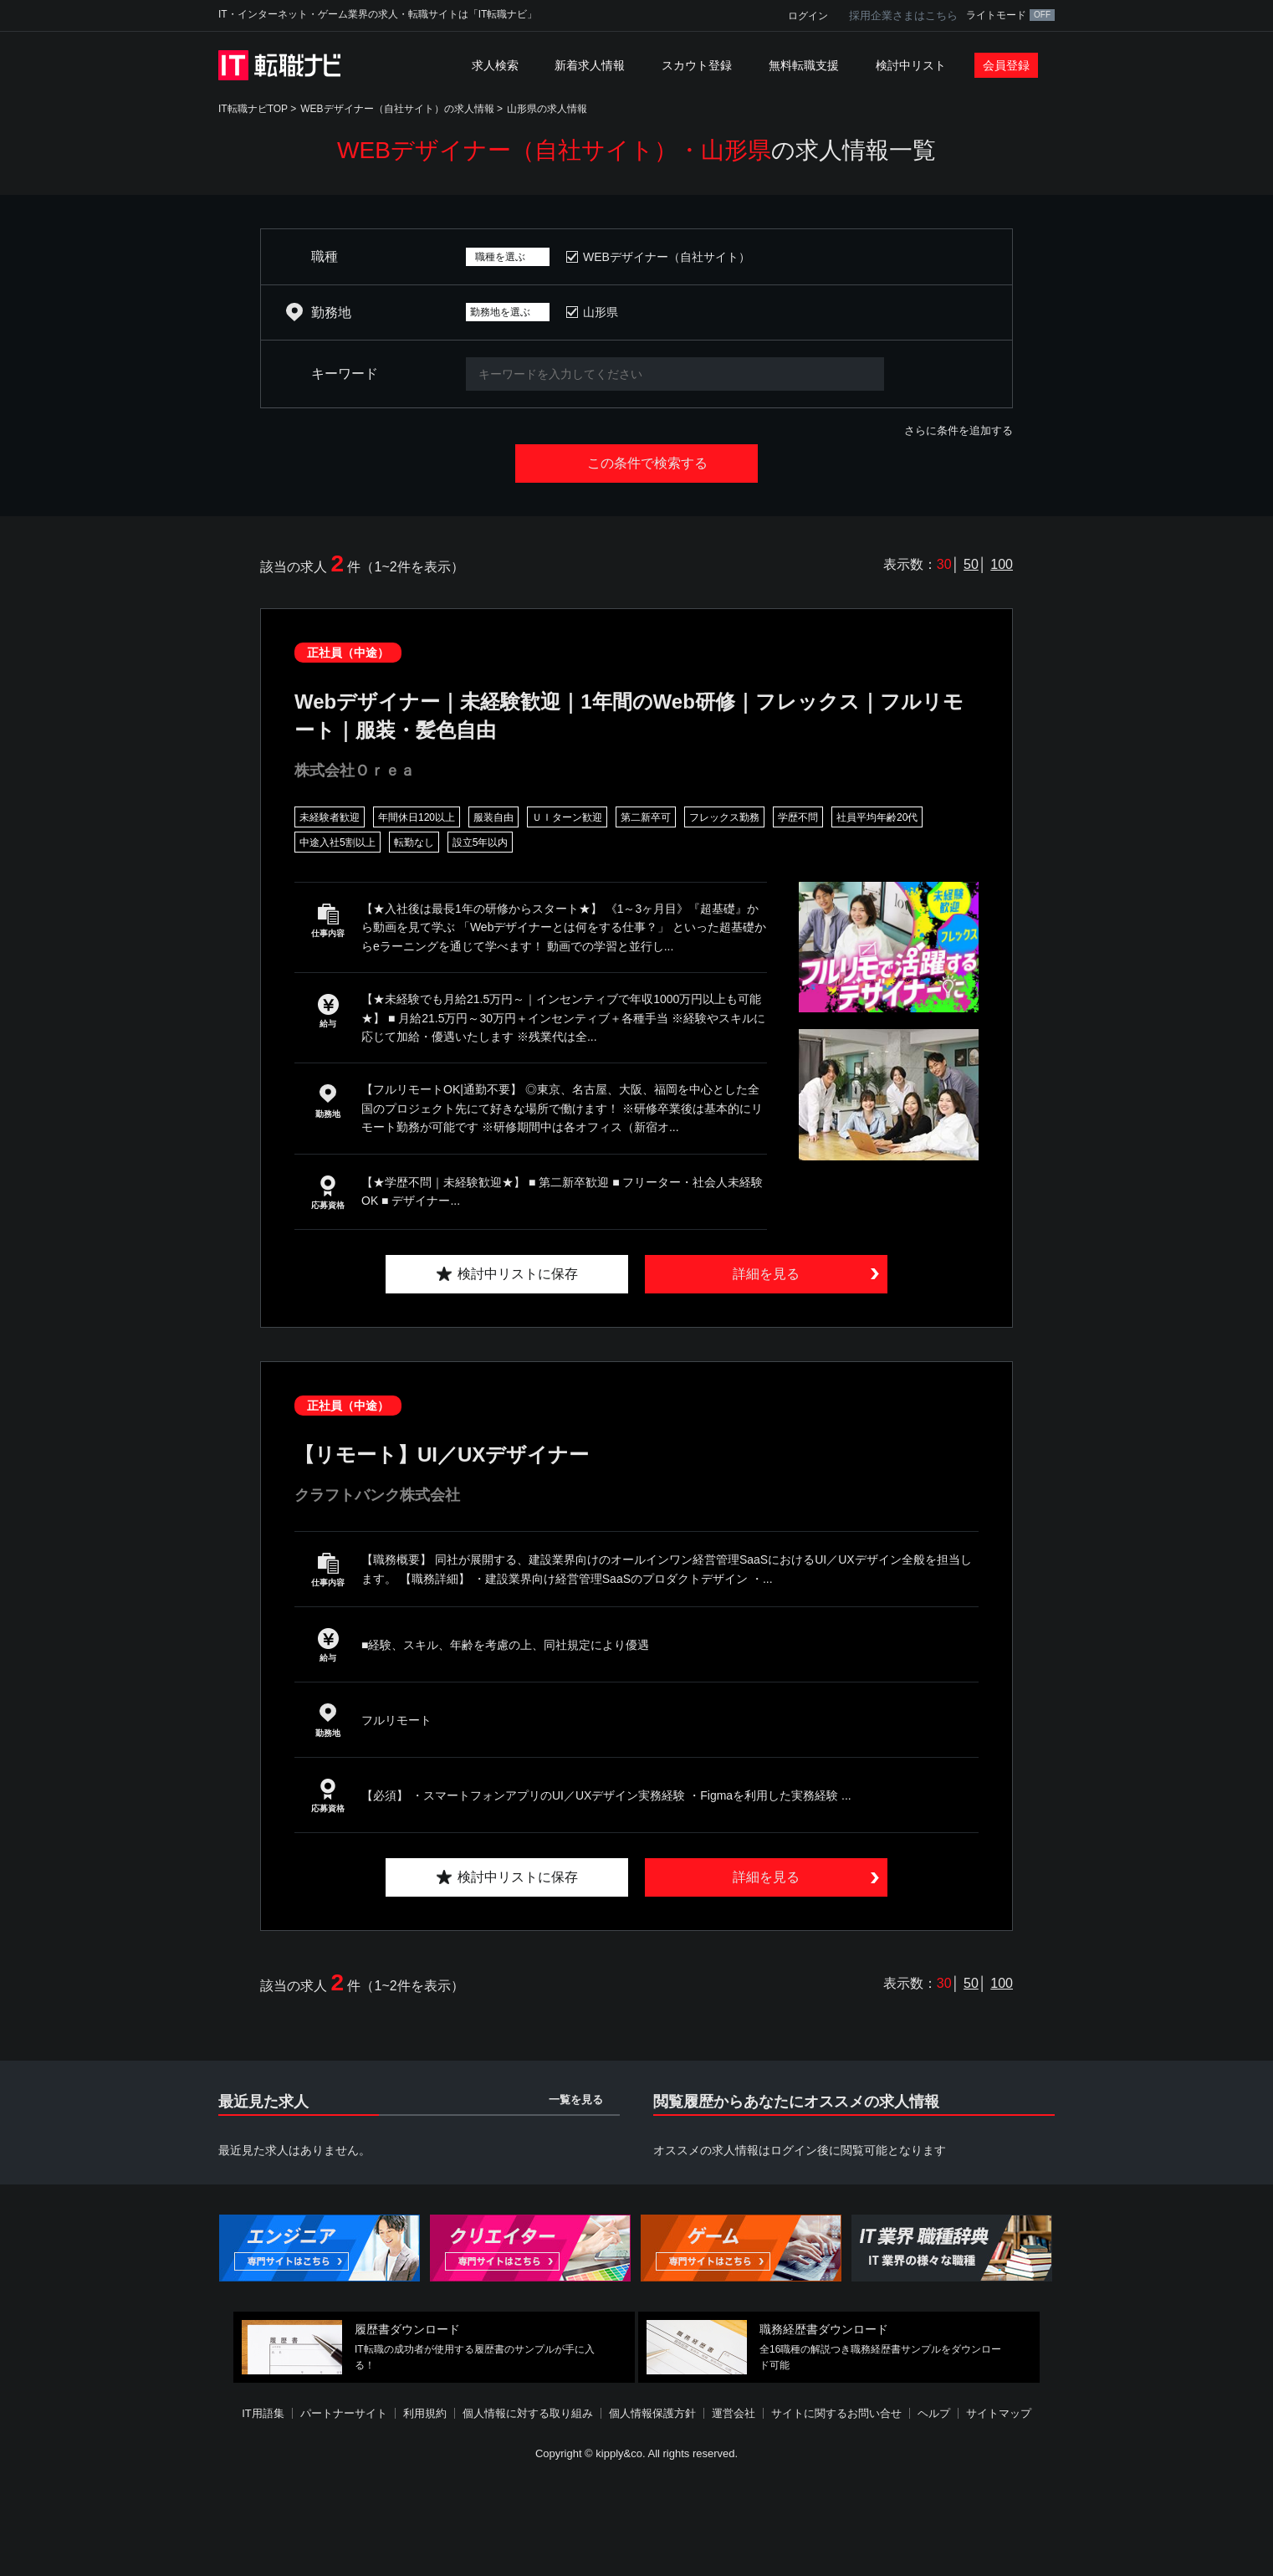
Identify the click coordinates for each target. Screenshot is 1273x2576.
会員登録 (1006, 65)
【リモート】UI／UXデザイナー (441, 1454)
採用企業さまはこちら (903, 15)
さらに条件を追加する (958, 430)
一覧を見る (576, 2099)
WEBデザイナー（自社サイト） (666, 257)
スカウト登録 (697, 65)
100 (1001, 564)
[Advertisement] (636, 2521)
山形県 (600, 312)
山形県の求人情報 (547, 109)
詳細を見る (766, 1274)
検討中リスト (911, 65)
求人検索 (495, 65)
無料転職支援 (804, 65)
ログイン (808, 16)
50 (971, 564)
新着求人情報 (590, 65)
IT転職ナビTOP (253, 109)
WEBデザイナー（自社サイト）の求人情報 (396, 109)
